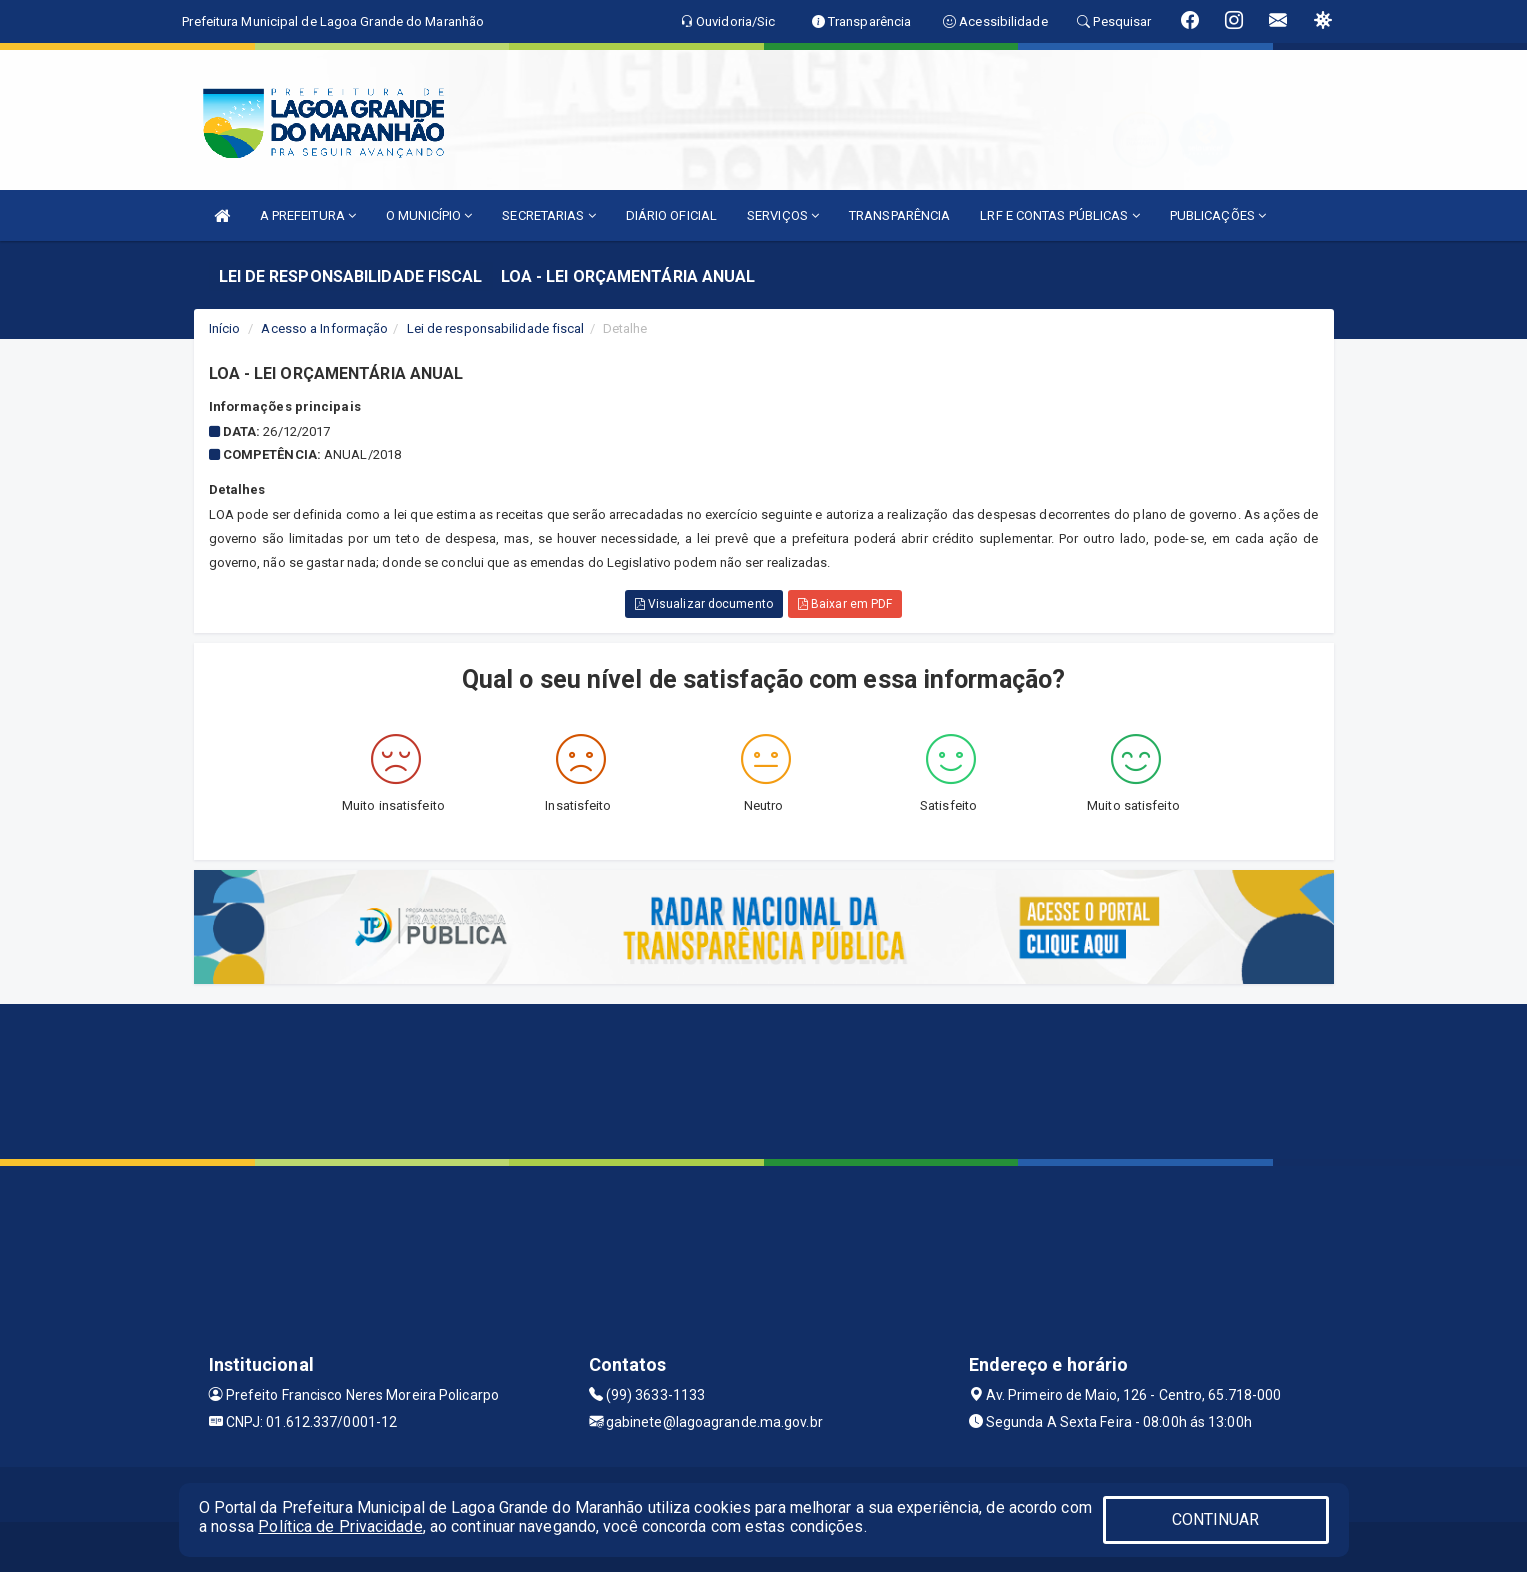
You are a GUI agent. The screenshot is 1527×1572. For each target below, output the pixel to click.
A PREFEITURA (308, 215)
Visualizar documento (704, 604)
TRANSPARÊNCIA (899, 215)
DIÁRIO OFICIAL (671, 215)
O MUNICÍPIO (429, 215)
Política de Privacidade (340, 1526)
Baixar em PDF (845, 604)
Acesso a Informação (324, 328)
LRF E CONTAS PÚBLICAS (1059, 215)
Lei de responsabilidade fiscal (496, 328)
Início (225, 328)
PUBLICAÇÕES (1218, 215)
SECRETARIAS (548, 215)
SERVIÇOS (783, 215)
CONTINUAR (1216, 1519)
